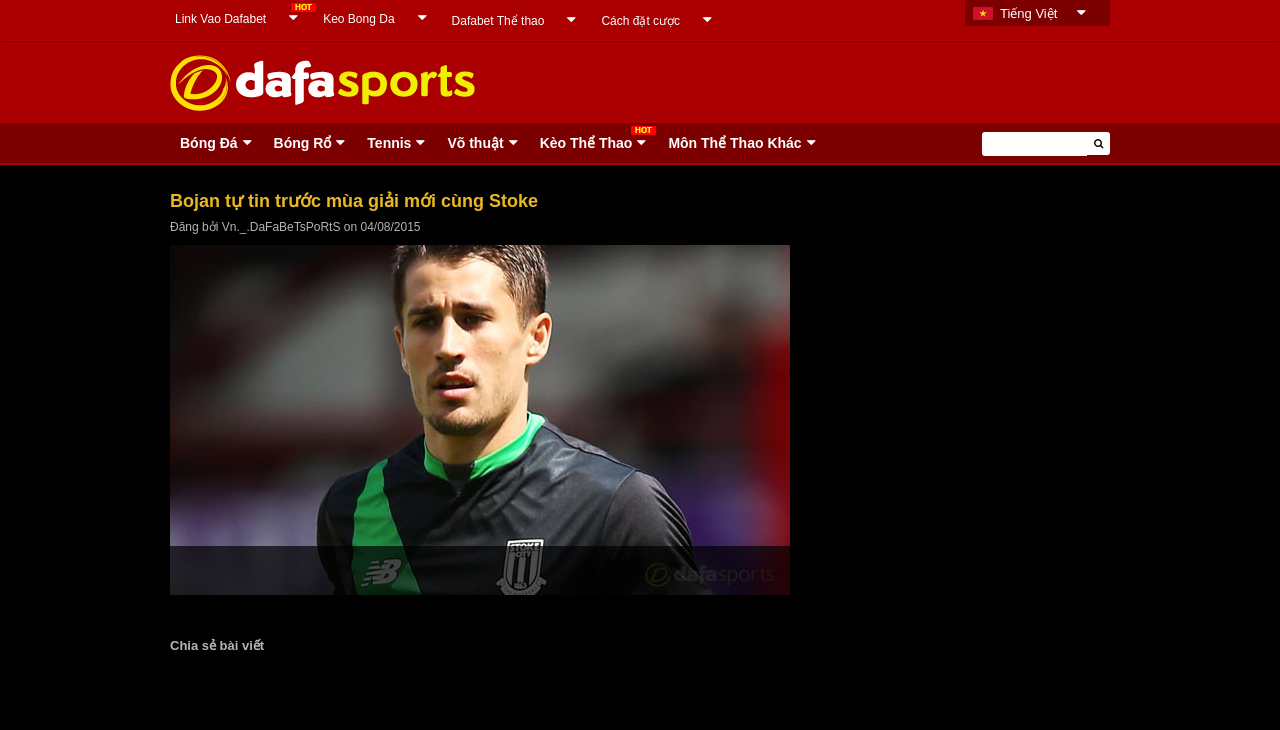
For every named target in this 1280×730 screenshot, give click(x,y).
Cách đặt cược (640, 21)
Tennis (389, 143)
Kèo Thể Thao (586, 143)
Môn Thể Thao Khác (734, 143)
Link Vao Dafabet (220, 19)
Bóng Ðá (209, 143)
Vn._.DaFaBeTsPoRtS (281, 227)
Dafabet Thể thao (498, 21)
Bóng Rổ (303, 143)
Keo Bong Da (358, 19)
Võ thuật (475, 143)
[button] (1098, 143)
